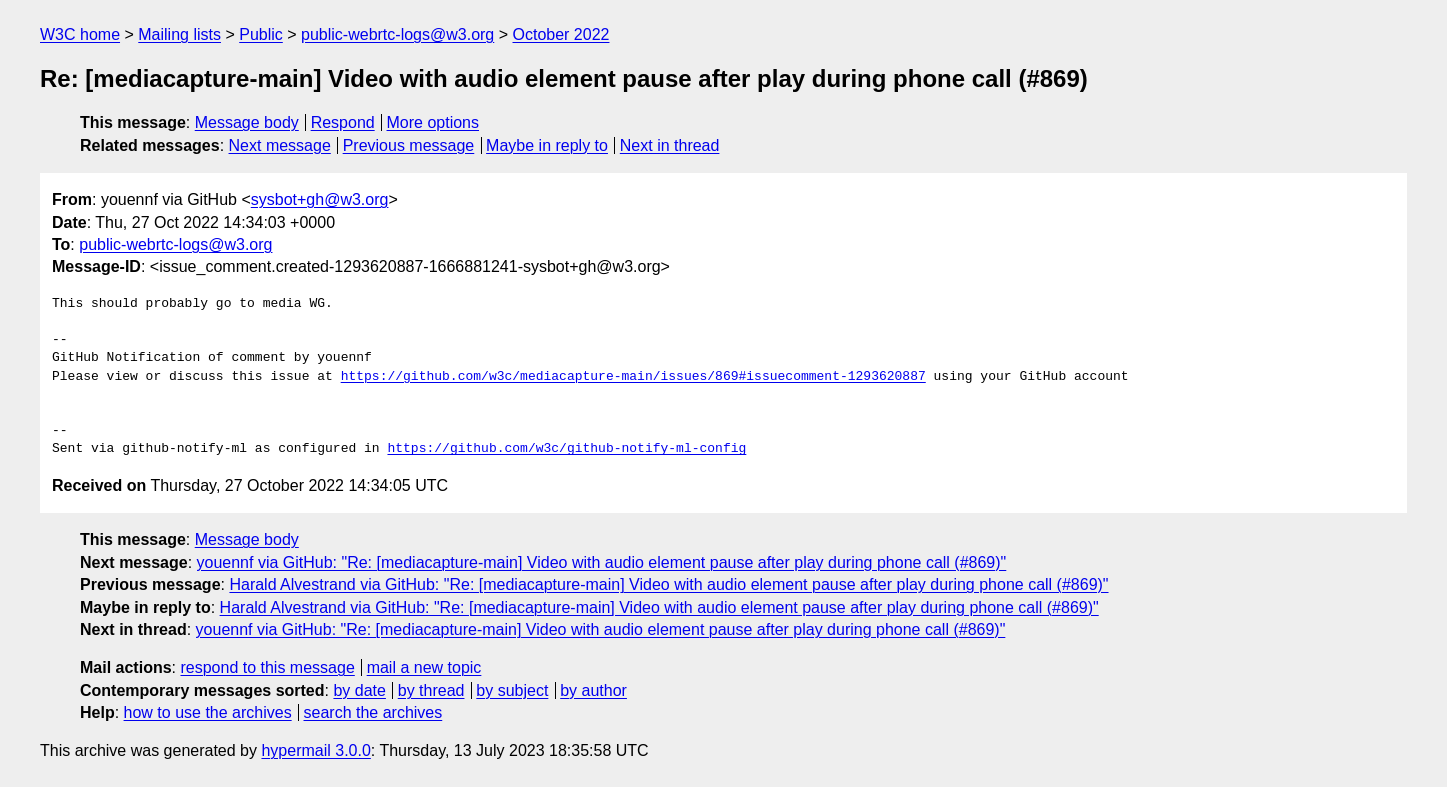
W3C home (80, 34)
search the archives (373, 712)
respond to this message (267, 667)
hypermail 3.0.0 (315, 750)
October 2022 (561, 34)
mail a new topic (424, 667)
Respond (343, 122)
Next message (280, 145)
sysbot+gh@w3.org (320, 199)
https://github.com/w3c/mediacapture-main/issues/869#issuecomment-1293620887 (633, 377)
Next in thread (670, 145)
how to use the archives (208, 712)
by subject (512, 690)
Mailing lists (179, 34)
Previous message (409, 145)
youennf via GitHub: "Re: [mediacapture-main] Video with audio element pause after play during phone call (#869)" (602, 562)
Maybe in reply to (547, 145)
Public (261, 34)
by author (593, 690)
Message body (247, 122)
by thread (431, 690)
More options (433, 122)
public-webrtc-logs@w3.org (397, 34)
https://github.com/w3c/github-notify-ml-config (566, 449)
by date (359, 690)
